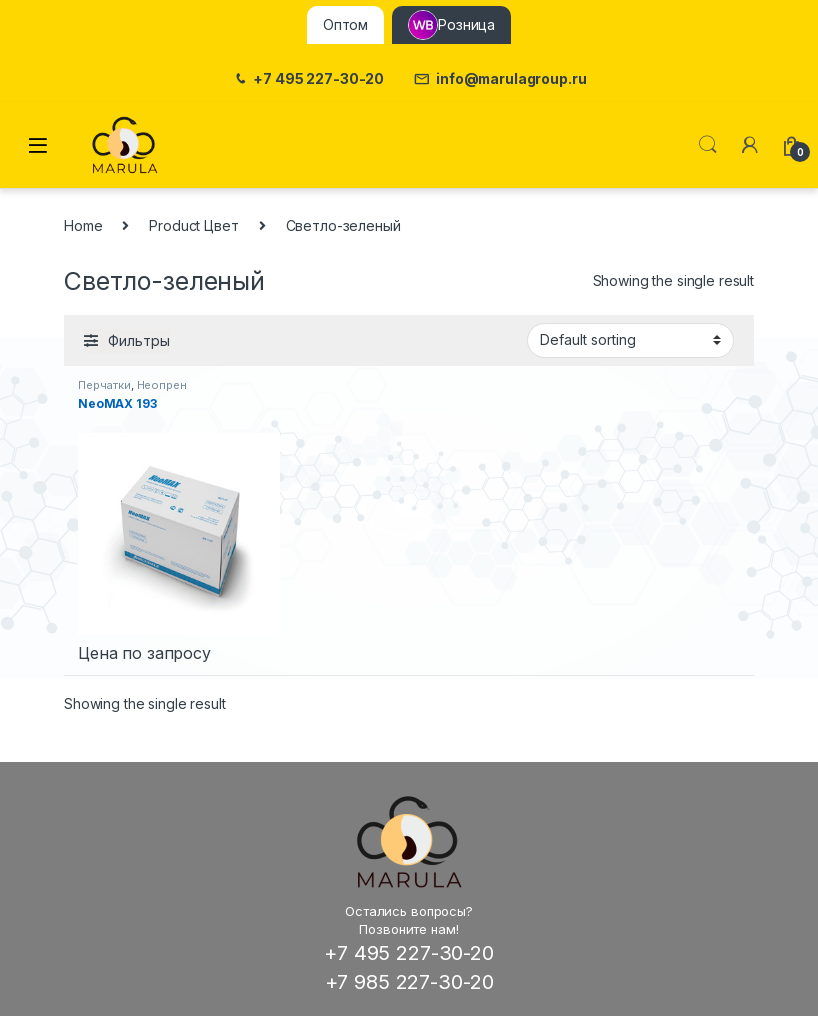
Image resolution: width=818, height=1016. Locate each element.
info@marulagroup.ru (500, 79)
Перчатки (104, 385)
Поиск (708, 145)
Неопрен (162, 385)
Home (83, 225)
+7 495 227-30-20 (308, 79)
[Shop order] (630, 340)
